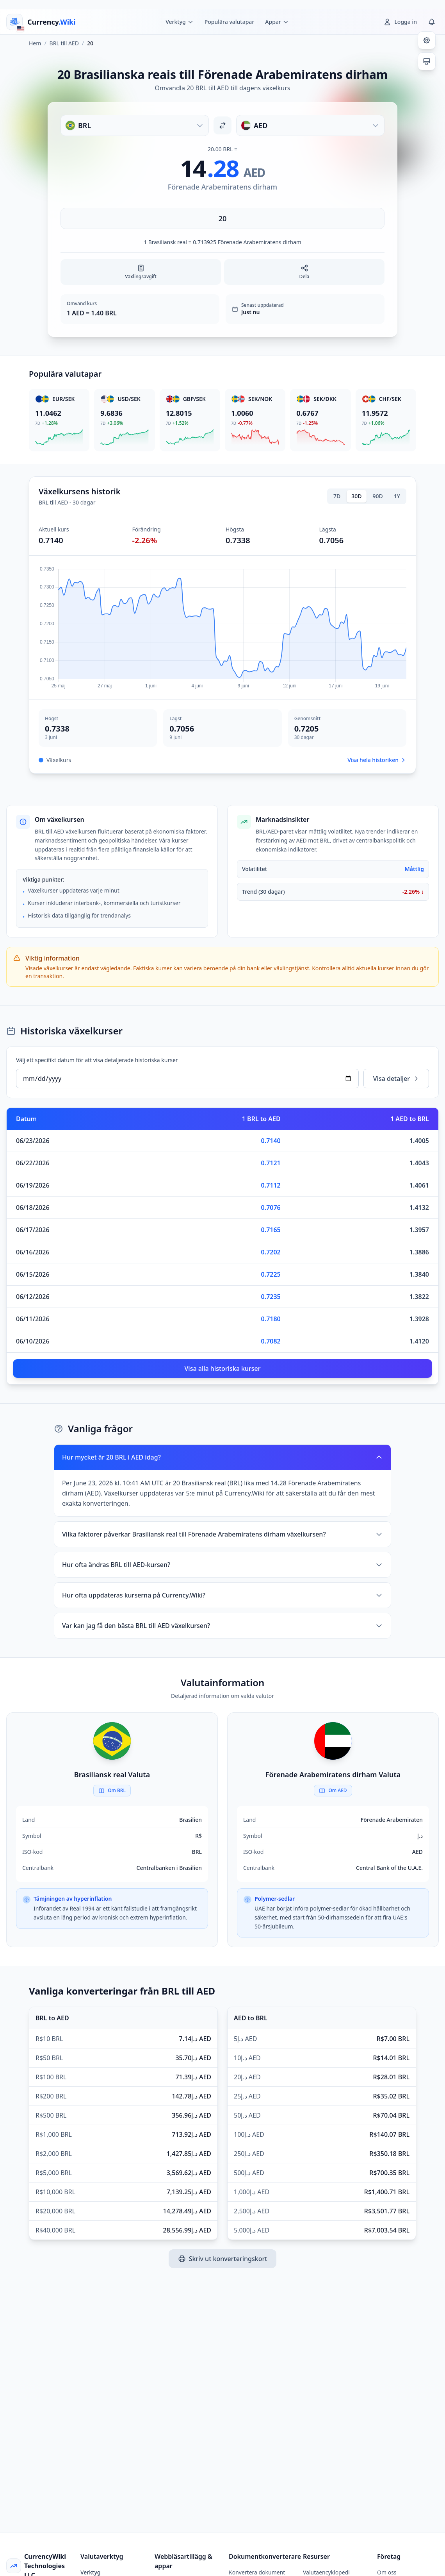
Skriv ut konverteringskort (222, 2258)
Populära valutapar (230, 21)
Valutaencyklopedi (326, 2572)
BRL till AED (64, 43)
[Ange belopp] (222, 218)
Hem (35, 43)
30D (356, 496)
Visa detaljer (396, 1078)
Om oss (387, 2572)
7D (336, 496)
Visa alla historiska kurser (223, 1368)
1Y (397, 496)
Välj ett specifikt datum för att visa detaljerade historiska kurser (97, 1060)
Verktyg (90, 2572)
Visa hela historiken (376, 760)
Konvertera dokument (257, 2572)
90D (378, 496)
